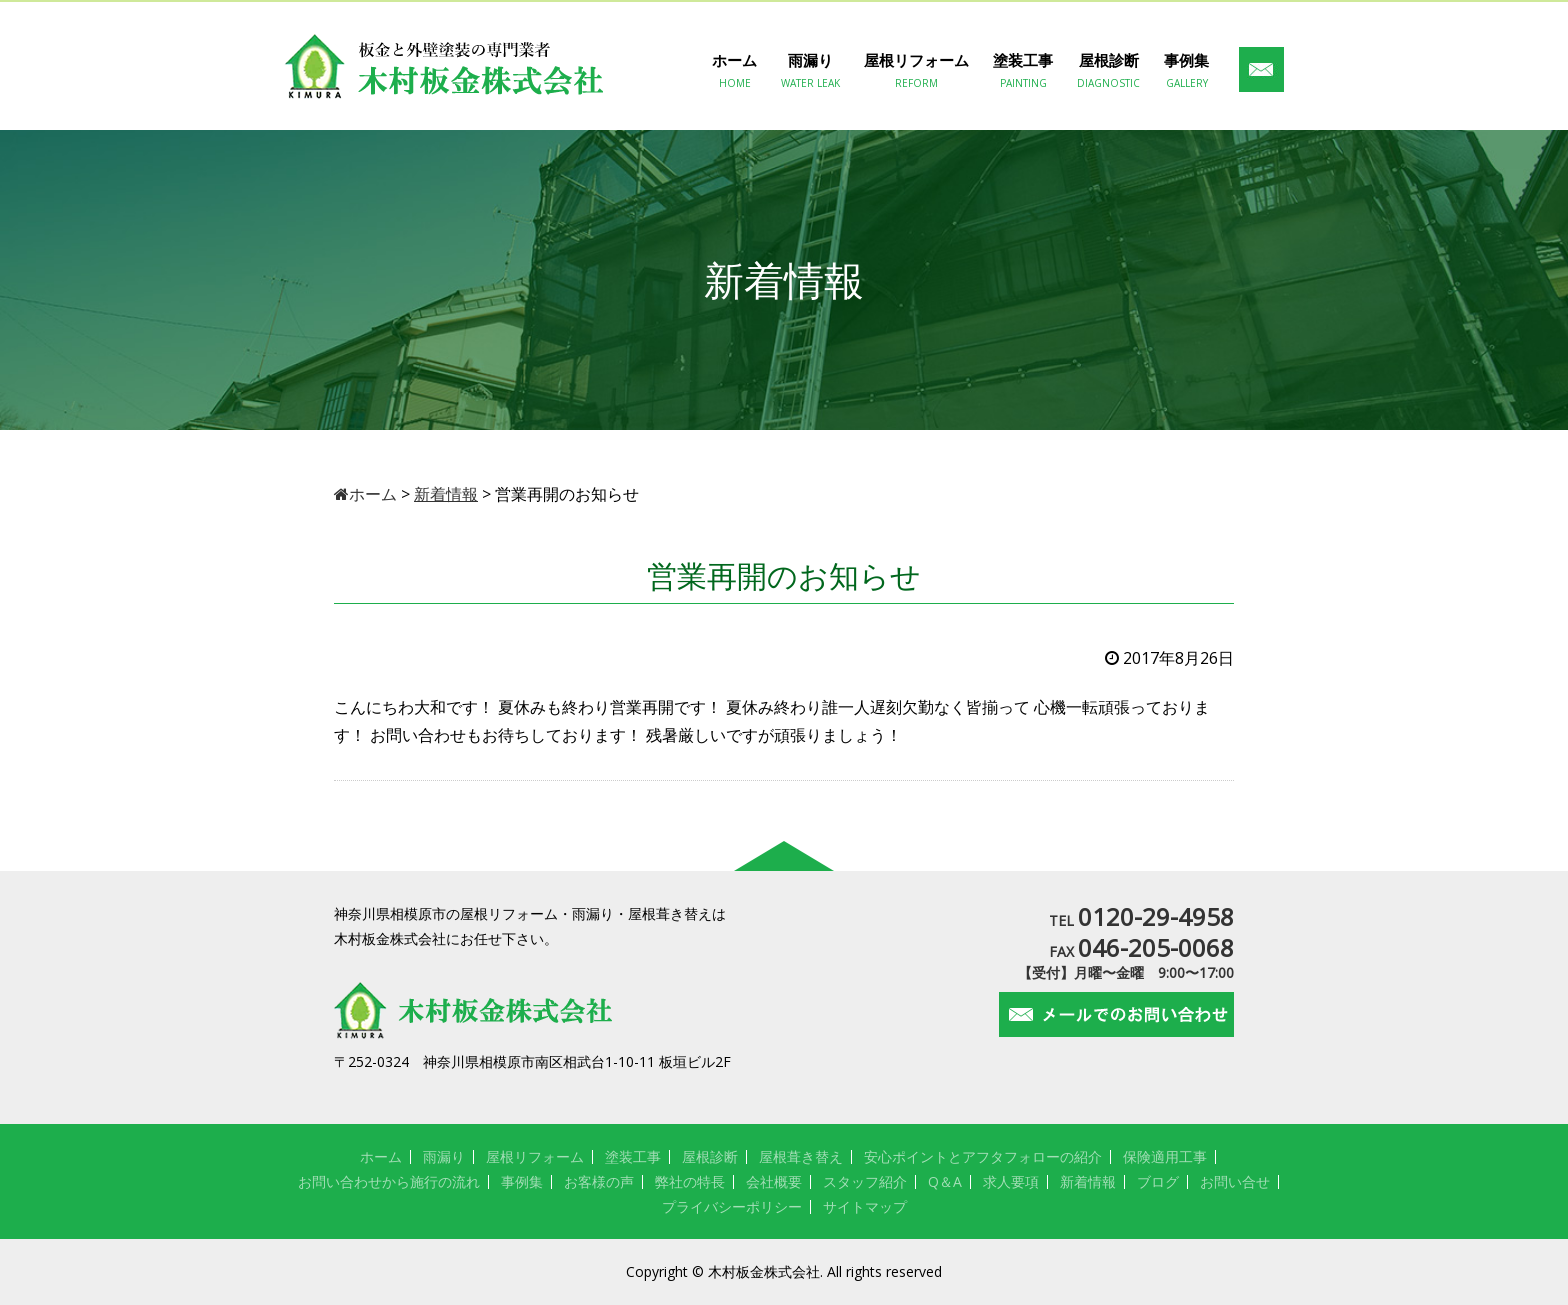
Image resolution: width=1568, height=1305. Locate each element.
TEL (1141, 920)
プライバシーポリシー (732, 1206)
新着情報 (1088, 1181)
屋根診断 (1108, 71)
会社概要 (774, 1181)
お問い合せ (1235, 1181)
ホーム (734, 71)
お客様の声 (599, 1181)
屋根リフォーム (916, 71)
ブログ (1158, 1181)
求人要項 (1011, 1181)
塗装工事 (1023, 71)
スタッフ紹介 (865, 1181)
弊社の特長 (690, 1181)
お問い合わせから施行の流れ (389, 1181)
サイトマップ (865, 1206)
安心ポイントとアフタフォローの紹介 (983, 1156)
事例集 (1186, 71)
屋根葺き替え (801, 1156)
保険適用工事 (1165, 1156)
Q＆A (945, 1181)
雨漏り (810, 71)
